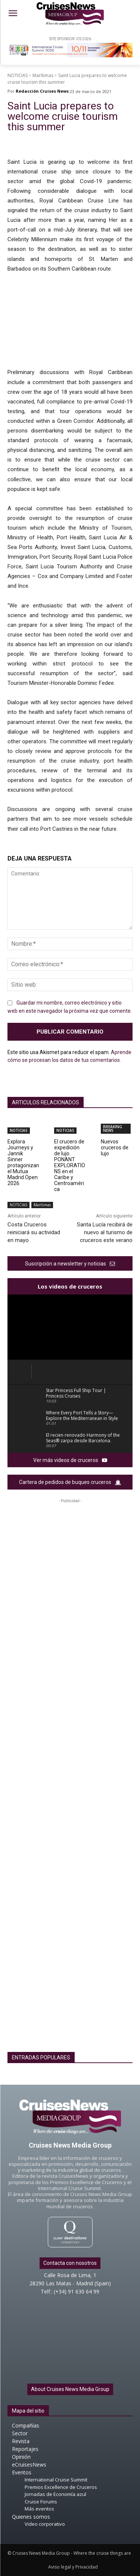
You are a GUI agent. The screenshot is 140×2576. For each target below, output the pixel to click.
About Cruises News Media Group (70, 2389)
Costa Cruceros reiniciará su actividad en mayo (33, 1232)
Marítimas (42, 75)
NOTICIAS (17, 75)
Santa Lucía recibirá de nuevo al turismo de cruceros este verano (105, 1232)
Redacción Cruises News (42, 91)
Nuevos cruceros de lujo (114, 1147)
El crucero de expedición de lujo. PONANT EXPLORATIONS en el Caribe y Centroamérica (69, 1165)
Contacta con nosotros (70, 2263)
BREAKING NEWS (112, 1128)
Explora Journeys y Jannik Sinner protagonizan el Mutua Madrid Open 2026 (23, 1162)
